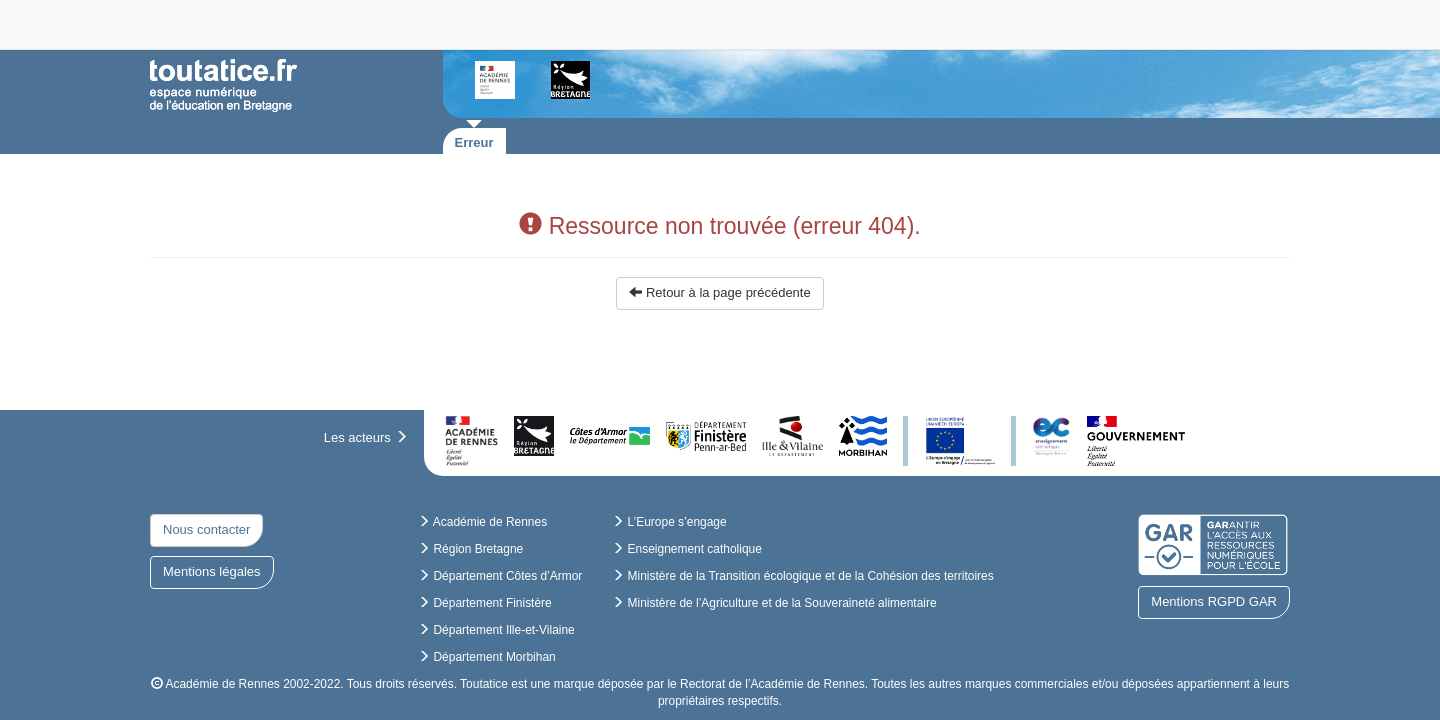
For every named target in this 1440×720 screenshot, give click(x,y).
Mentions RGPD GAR (1214, 601)
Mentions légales (212, 571)
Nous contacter (206, 529)
